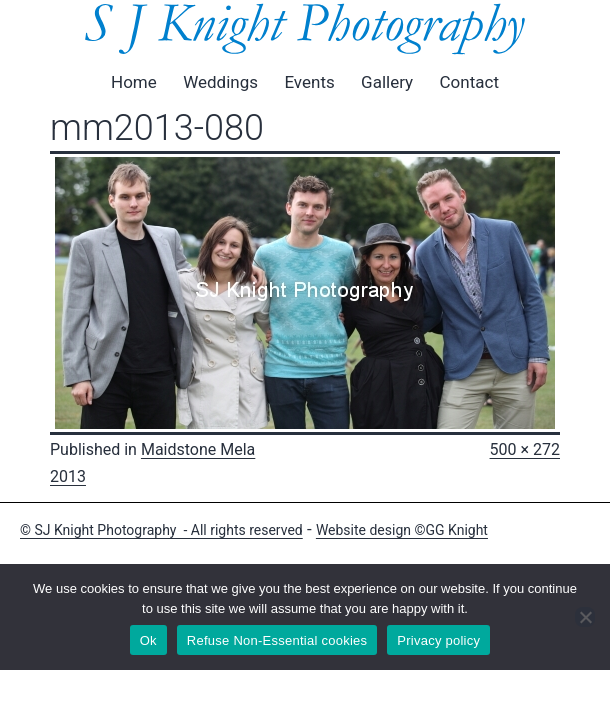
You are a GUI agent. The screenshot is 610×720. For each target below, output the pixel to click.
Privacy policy (438, 640)
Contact (469, 82)
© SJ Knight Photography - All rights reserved (161, 530)
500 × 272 (525, 449)
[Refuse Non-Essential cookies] (585, 617)
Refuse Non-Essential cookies (277, 640)
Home (134, 82)
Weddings (220, 82)
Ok (148, 640)
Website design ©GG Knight (402, 530)
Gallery (387, 82)
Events (309, 82)
